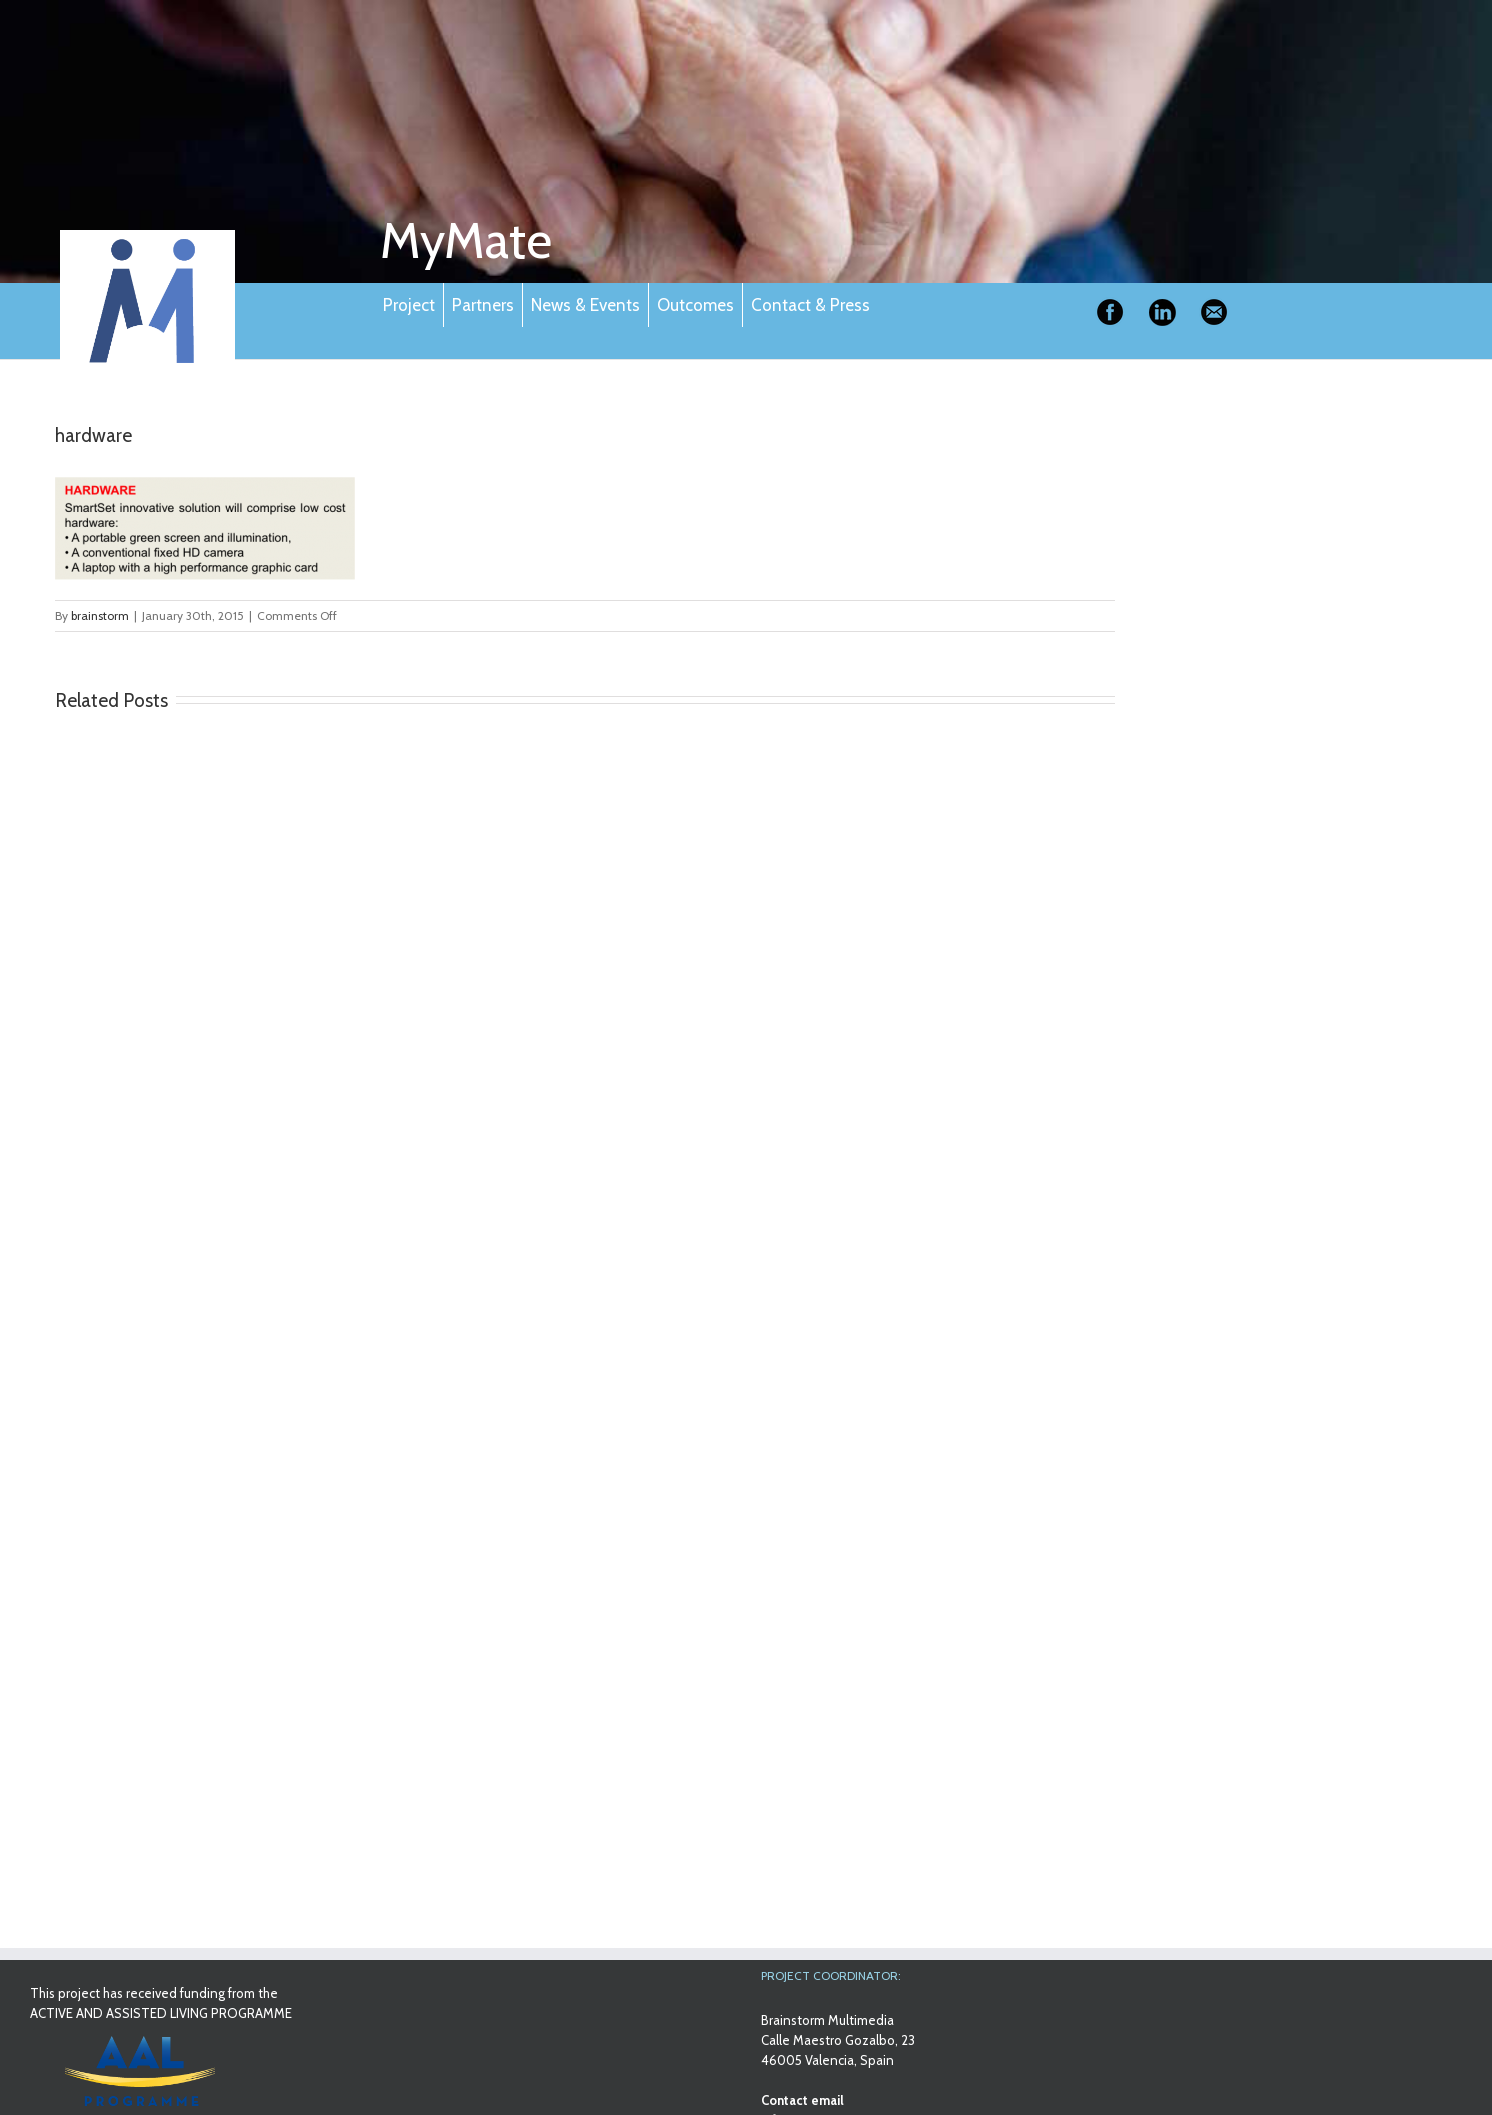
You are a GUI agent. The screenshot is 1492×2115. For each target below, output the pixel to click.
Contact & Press (810, 305)
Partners (483, 305)
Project (409, 305)
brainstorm (100, 615)
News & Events (585, 305)
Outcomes (695, 305)
